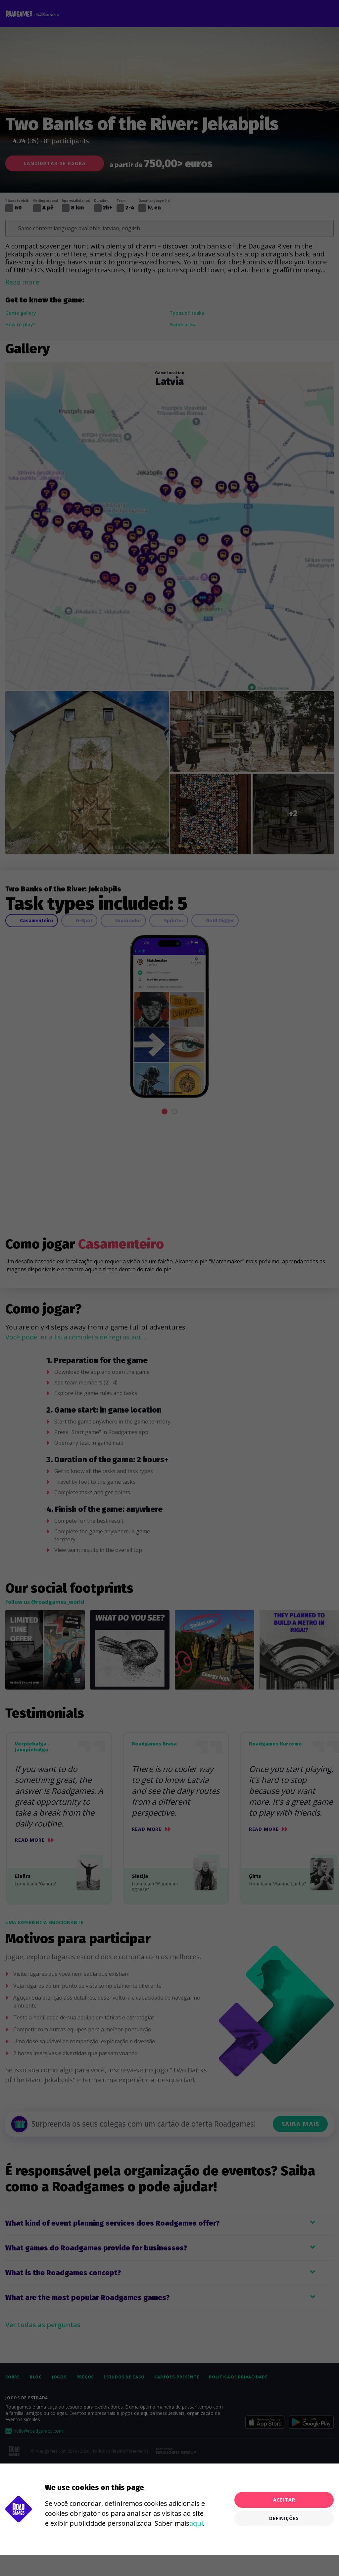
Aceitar (284, 2500)
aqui (196, 2523)
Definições (284, 2518)
